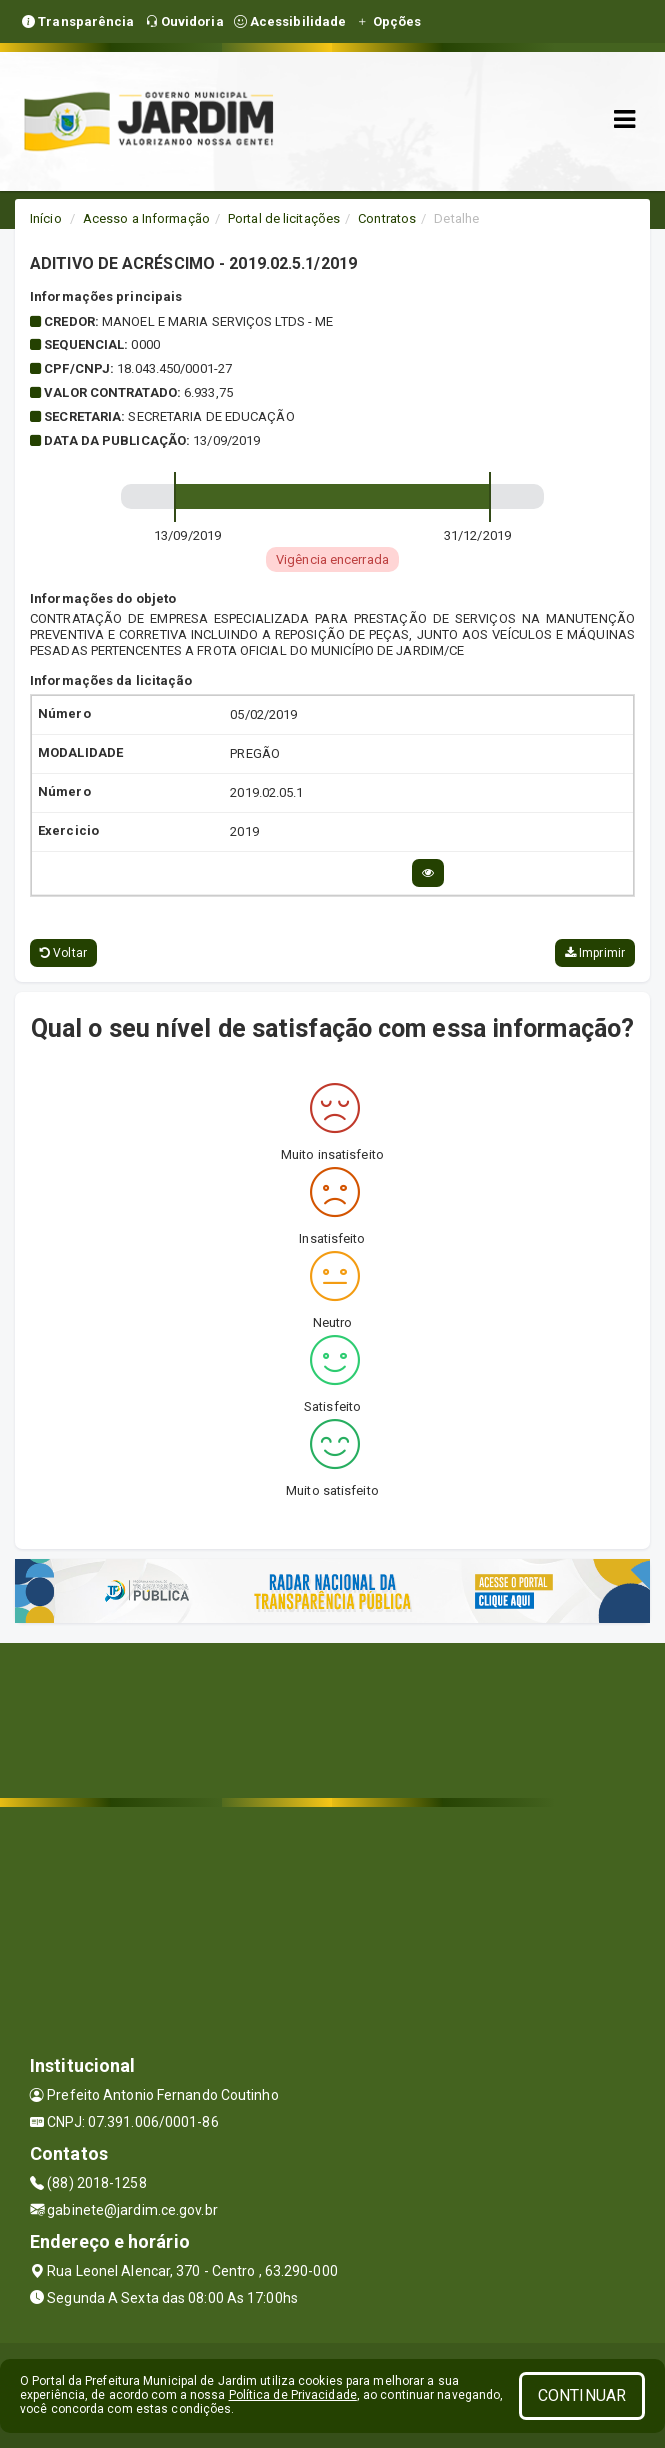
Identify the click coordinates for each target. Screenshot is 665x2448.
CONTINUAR (582, 2395)
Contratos (387, 218)
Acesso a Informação (146, 218)
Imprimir (595, 953)
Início (46, 218)
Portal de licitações (284, 218)
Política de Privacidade (293, 2395)
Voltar (63, 953)
